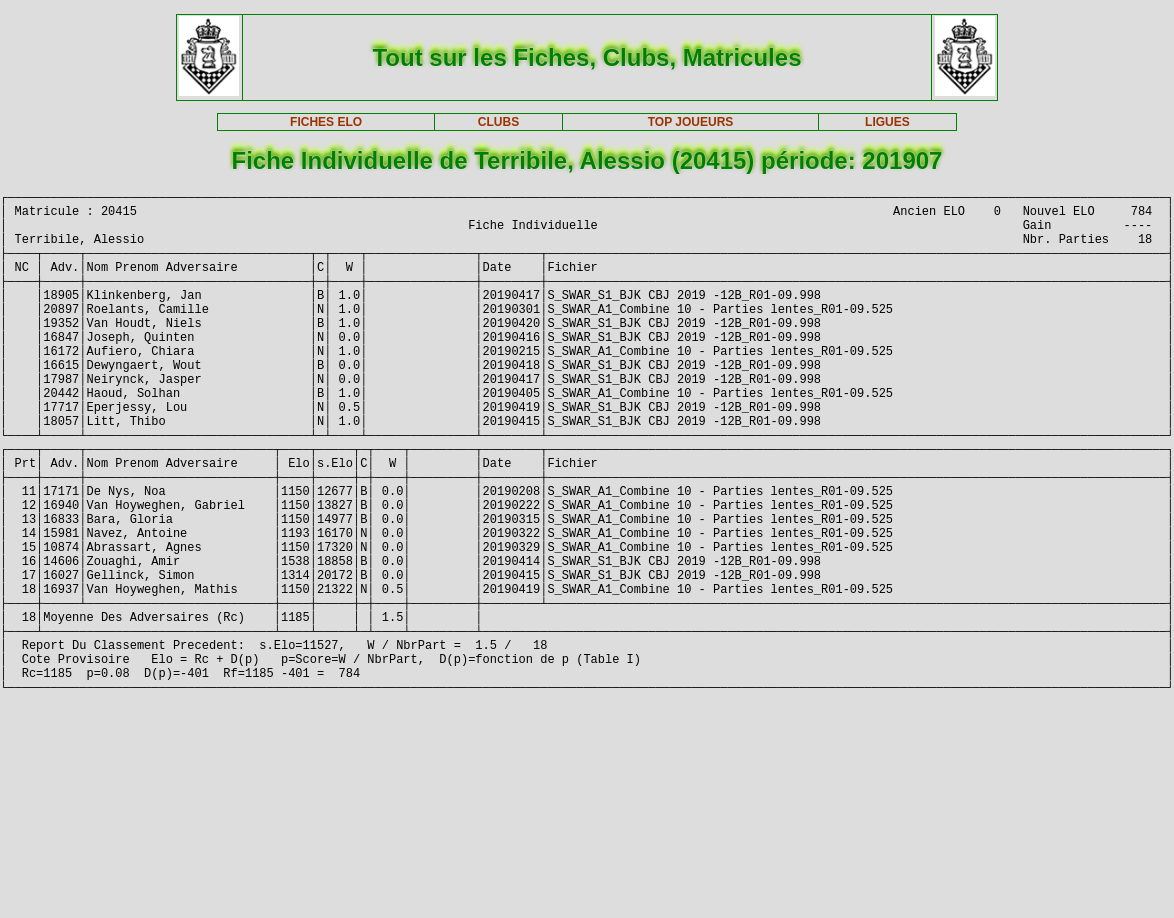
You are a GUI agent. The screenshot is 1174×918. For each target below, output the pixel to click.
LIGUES (887, 122)
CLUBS (498, 122)
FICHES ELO (326, 122)
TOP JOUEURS (691, 122)
